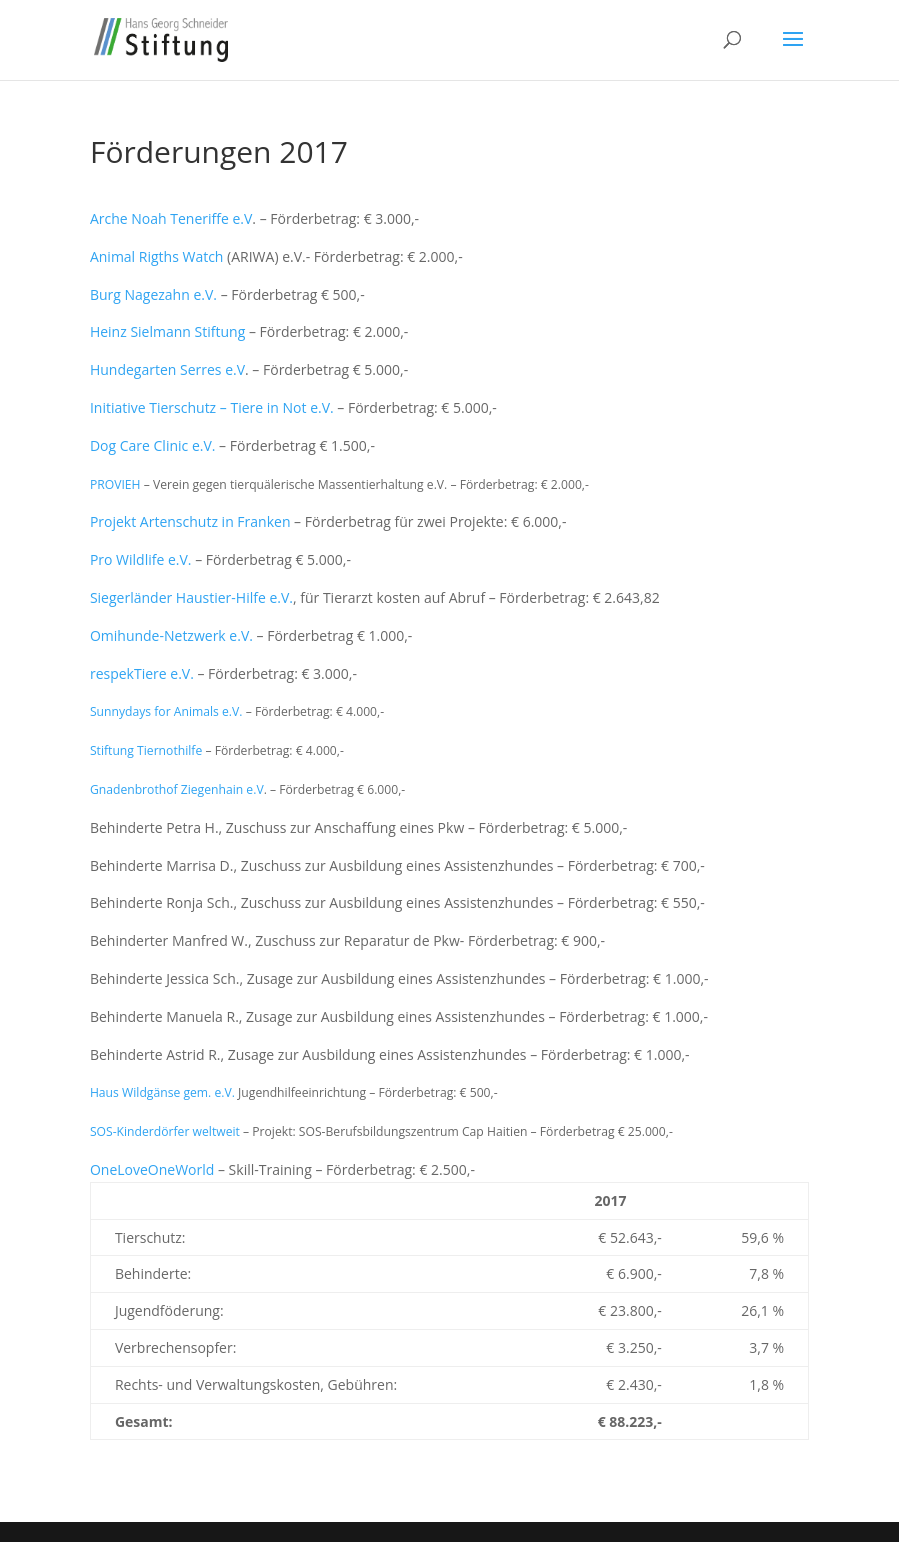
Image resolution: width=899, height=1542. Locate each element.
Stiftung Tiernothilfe (146, 750)
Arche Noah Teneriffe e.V (171, 218)
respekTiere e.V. (142, 673)
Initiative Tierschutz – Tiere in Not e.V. (212, 407)
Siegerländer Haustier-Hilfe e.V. (191, 597)
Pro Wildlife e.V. (141, 559)
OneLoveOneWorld (152, 1169)
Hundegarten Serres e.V (167, 369)
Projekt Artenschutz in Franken (190, 521)
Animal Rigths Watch (157, 256)
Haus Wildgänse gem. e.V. (162, 1092)
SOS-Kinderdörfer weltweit (165, 1131)
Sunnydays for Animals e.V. (166, 711)
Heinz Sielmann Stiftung (167, 331)
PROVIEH (117, 484)
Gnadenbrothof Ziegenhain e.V (177, 789)
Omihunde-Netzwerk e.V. (171, 635)
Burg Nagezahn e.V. (153, 294)
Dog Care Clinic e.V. (153, 445)
